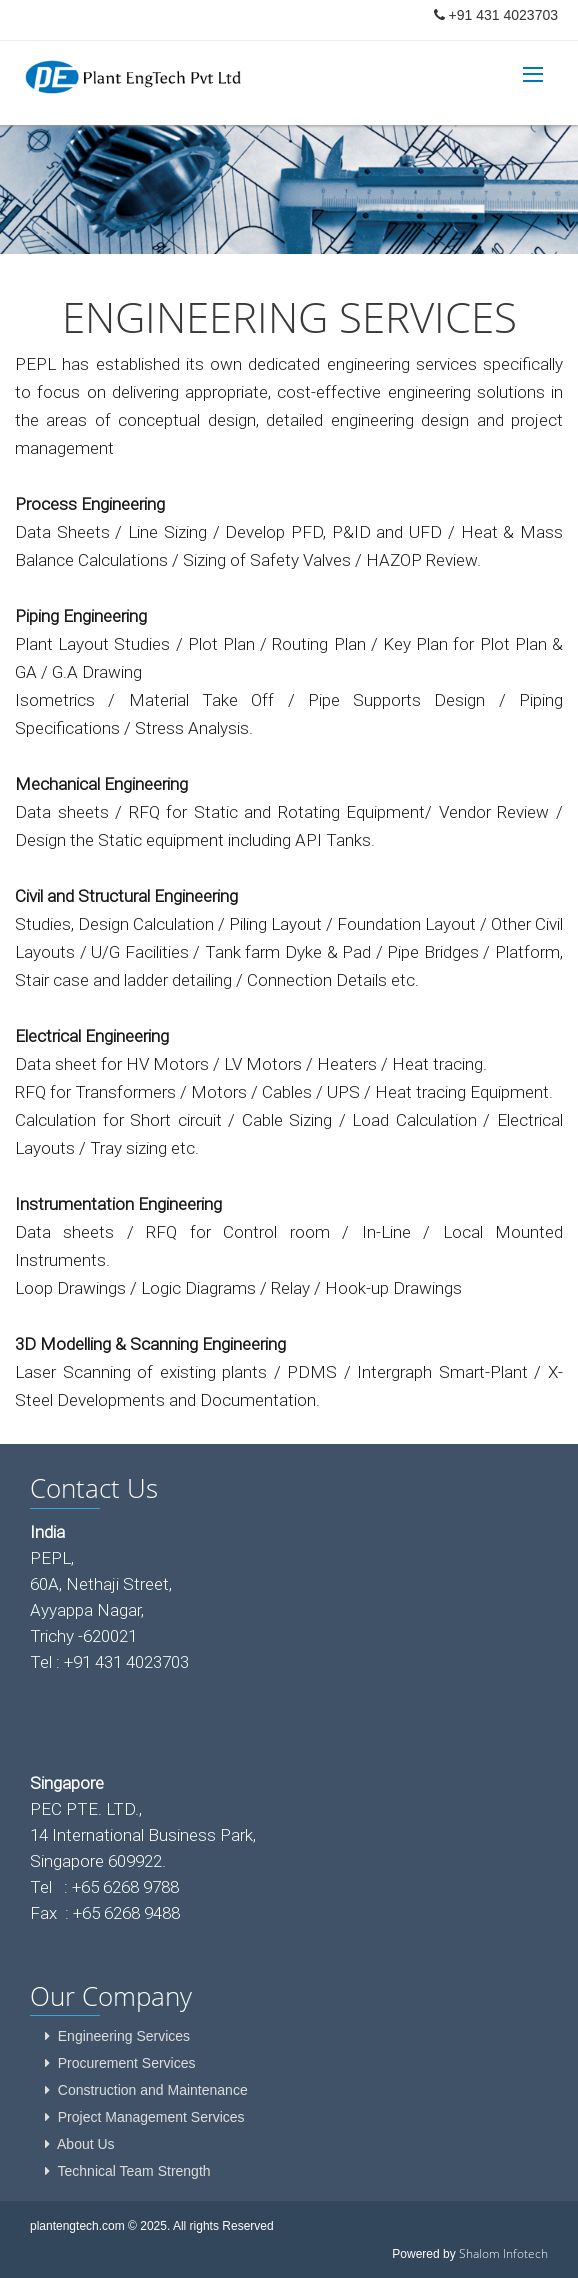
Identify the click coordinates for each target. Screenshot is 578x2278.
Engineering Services (124, 2036)
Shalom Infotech (503, 2253)
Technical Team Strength (134, 2171)
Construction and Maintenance (153, 2090)
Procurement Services (127, 2063)
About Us (86, 2144)
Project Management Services (151, 2117)
